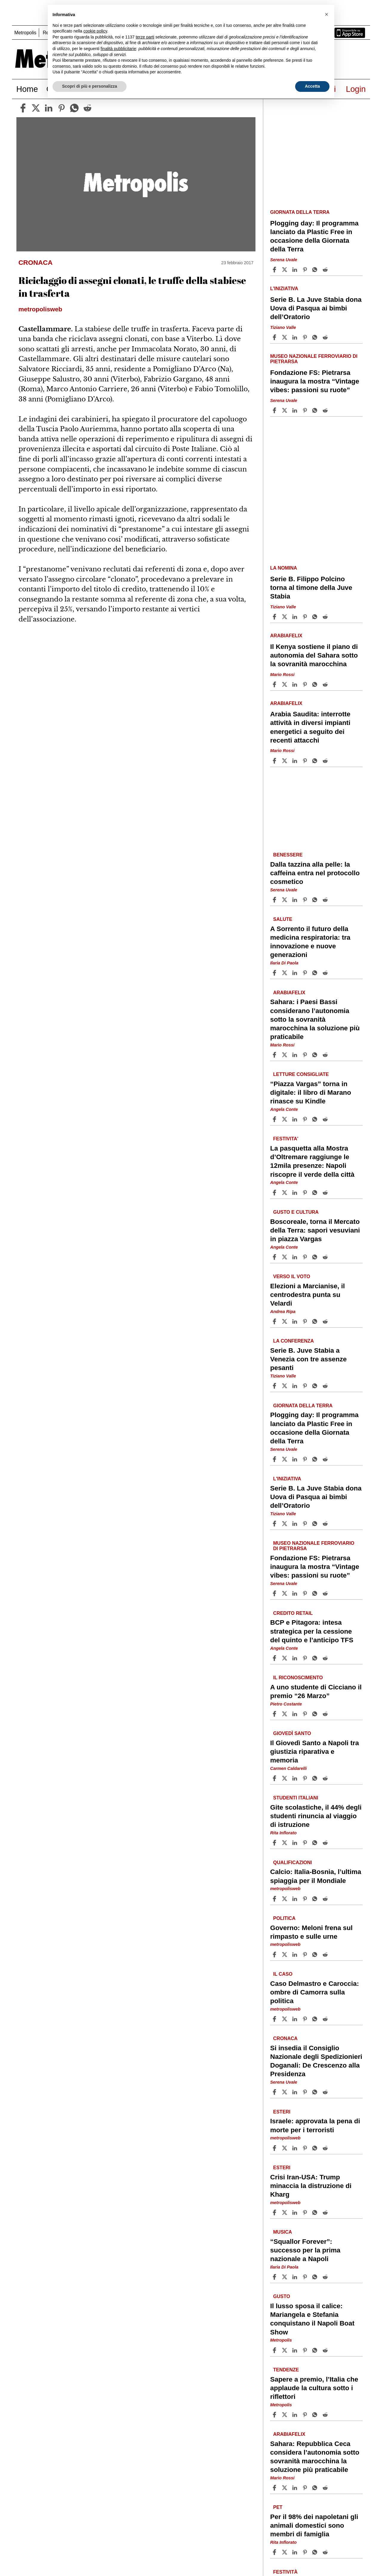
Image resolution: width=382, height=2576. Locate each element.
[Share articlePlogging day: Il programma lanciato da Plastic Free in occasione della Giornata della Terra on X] (285, 270)
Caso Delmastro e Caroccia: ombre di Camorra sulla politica (314, 1992)
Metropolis (25, 32)
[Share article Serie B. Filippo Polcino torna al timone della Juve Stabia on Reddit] (325, 617)
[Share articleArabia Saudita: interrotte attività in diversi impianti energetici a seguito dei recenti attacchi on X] (285, 761)
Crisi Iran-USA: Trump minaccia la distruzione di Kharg (311, 2185)
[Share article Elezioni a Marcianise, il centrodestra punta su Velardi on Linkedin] (295, 1321)
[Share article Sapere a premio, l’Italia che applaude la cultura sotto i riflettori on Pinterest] (305, 2415)
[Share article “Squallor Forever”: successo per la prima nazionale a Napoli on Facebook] (275, 2277)
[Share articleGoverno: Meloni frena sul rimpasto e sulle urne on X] (285, 1954)
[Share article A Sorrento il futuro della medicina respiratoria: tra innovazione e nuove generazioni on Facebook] (275, 973)
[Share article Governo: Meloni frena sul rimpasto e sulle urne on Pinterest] (305, 1954)
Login (356, 89)
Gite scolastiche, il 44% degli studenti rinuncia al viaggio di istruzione (315, 1816)
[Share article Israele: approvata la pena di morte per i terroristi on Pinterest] (305, 2148)
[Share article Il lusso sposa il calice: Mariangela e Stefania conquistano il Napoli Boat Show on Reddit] (325, 2350)
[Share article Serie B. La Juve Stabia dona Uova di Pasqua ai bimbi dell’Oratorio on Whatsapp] (315, 337)
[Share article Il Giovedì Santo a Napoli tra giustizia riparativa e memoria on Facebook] (275, 1778)
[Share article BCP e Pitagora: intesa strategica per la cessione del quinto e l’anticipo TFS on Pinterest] (305, 1658)
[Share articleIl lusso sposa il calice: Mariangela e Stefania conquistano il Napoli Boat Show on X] (285, 2350)
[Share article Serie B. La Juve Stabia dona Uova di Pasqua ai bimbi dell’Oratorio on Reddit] (325, 337)
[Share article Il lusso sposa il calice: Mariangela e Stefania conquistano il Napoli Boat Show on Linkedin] (295, 2350)
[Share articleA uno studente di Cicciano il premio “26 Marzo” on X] (285, 1714)
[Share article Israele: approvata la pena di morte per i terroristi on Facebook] (275, 2148)
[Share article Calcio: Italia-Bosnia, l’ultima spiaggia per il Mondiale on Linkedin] (295, 1899)
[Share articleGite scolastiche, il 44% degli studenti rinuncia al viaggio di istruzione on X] (285, 1843)
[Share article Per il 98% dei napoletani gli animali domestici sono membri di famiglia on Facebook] (275, 2552)
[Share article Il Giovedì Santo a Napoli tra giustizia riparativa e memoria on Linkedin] (295, 1778)
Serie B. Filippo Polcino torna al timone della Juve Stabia (311, 587)
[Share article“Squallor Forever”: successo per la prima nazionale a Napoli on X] (285, 2277)
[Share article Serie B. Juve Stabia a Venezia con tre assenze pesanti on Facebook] (275, 1386)
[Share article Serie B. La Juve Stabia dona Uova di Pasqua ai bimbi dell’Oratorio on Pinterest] (305, 337)
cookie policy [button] (95, 31)
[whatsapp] (74, 108)
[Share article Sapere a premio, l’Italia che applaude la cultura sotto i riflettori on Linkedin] (295, 2415)
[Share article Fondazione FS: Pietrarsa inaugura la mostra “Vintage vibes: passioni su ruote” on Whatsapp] (315, 410)
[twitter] (36, 108)
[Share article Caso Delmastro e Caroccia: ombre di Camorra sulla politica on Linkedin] (295, 2019)
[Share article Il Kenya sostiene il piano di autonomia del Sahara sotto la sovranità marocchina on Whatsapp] (315, 684)
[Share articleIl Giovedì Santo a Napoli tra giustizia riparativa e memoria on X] (285, 1778)
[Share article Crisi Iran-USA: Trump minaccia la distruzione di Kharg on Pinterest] (305, 2212)
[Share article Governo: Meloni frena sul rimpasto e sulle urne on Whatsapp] (315, 1954)
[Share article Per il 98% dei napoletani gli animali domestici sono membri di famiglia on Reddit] (325, 2552)
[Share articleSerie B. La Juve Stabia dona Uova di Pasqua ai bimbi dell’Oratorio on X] (285, 337)
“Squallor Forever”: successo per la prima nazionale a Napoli (305, 2250)
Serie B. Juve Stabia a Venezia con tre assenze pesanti (308, 1359)
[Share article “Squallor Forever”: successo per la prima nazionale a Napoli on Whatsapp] (315, 2277)
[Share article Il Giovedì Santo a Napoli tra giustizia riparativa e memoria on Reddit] (325, 1778)
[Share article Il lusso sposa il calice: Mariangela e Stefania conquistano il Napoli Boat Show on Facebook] (275, 2350)
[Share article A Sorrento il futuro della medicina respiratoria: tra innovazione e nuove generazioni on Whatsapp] (315, 973)
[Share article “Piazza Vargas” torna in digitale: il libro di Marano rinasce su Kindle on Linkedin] (295, 1119)
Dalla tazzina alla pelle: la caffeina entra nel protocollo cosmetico (315, 872)
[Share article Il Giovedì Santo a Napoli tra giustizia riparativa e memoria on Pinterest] (305, 1778)
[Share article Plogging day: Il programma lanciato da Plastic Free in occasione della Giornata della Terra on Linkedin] (295, 270)
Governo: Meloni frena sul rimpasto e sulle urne (311, 1932)
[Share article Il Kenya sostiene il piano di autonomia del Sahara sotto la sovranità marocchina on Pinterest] (305, 684)
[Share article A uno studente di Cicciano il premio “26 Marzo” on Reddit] (325, 1714)
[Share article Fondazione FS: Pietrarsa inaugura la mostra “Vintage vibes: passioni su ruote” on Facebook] (275, 410)
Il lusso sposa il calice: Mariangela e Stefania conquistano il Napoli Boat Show (312, 2319)
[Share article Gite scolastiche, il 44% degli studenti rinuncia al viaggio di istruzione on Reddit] (325, 1843)
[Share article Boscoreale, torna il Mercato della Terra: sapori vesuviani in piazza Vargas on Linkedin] (295, 1257)
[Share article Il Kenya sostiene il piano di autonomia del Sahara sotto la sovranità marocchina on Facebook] (275, 684)
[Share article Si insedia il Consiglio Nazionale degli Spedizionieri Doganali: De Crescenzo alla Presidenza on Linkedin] (295, 2092)
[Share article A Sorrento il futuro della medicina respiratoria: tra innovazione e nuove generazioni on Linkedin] (295, 973)
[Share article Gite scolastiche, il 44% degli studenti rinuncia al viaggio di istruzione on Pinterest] (305, 1843)
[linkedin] (49, 108)
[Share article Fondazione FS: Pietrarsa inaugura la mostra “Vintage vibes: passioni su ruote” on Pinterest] (305, 410)
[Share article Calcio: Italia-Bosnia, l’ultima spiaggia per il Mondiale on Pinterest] (305, 1899)
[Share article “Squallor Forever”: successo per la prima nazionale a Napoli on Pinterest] (305, 2277)
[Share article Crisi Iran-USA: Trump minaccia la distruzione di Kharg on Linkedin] (295, 2212)
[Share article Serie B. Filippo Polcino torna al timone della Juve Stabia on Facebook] (275, 617)
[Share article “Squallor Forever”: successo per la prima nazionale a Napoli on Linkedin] (295, 2277)
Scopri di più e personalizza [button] (89, 86)
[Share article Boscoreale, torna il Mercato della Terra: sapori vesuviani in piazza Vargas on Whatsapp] (315, 1257)
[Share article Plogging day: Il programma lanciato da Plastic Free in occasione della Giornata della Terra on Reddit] (325, 270)
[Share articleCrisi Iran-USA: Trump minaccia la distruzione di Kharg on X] (285, 2212)
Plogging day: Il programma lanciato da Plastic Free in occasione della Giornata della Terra (314, 236)
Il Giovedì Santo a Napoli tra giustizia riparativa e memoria (314, 1751)
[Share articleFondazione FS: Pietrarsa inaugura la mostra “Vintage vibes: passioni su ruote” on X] (285, 410)
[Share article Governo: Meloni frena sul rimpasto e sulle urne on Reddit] (325, 1954)
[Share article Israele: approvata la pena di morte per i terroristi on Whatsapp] (315, 2148)
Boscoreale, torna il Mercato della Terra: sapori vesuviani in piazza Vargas (315, 1230)
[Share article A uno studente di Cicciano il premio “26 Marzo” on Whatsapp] (315, 1714)
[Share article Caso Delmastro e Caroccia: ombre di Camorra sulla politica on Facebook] (275, 2019)
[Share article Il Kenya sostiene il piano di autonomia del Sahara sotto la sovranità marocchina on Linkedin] (295, 684)
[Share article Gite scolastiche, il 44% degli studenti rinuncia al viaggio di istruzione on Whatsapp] (315, 1843)
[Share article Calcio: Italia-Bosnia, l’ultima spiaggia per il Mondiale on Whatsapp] (315, 1899)
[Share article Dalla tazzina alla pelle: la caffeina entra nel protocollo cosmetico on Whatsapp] (315, 900)
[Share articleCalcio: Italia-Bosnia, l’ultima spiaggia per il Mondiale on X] (285, 1899)
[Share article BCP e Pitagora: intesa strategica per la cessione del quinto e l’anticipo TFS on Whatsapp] (315, 1658)
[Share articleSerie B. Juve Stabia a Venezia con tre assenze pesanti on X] (285, 1386)
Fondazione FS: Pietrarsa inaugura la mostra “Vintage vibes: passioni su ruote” (314, 381)
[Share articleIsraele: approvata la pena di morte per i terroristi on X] (285, 2148)
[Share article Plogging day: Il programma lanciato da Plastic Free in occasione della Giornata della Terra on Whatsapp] (315, 270)
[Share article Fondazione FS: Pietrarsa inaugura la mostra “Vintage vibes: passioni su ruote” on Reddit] (325, 410)
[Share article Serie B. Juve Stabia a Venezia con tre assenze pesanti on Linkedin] (295, 1386)
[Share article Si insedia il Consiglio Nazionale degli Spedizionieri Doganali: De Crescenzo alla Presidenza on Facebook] (275, 2092)
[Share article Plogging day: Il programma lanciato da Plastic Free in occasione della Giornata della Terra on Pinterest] (305, 270)
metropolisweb (285, 1888)
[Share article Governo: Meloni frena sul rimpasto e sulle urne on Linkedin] (295, 1954)
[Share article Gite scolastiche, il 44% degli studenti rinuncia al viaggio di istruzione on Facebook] (275, 1843)
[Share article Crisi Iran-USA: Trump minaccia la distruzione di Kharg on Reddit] (325, 2212)
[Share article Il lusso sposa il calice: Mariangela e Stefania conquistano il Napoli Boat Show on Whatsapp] (315, 2350)
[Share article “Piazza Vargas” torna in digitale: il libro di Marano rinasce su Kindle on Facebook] (275, 1119)
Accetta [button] (312, 86)
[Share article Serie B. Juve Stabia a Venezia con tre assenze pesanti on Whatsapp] (315, 1386)
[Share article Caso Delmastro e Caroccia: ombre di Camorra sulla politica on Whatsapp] (315, 2019)
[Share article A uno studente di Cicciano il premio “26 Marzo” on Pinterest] (305, 1714)
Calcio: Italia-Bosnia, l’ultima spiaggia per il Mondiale (315, 1876)
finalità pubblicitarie (118, 48)
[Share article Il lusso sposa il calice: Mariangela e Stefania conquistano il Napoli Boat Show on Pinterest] (305, 2350)
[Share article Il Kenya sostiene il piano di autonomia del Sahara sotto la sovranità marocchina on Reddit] (325, 684)
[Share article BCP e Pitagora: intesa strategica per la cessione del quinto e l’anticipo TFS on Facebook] (275, 1658)
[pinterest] (61, 108)
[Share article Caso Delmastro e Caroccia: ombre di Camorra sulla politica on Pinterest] (305, 2019)
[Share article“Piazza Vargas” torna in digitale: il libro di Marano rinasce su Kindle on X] (285, 1119)
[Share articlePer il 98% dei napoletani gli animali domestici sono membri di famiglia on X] (285, 2552)
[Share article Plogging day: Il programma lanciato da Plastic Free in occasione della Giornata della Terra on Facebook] (275, 270)
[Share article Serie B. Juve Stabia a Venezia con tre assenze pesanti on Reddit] (325, 1386)
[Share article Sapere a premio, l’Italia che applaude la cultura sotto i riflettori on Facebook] (275, 2415)
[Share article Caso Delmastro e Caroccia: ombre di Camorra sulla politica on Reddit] (325, 2019)
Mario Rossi (282, 674)
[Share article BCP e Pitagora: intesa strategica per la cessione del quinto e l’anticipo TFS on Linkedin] (295, 1658)
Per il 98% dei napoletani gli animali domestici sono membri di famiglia (314, 2525)
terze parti (145, 37)
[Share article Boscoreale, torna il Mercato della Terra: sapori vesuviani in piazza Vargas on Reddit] (325, 1257)
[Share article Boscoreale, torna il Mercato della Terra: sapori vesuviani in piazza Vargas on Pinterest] (305, 1257)
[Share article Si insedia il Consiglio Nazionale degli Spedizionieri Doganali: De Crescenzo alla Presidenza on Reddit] (325, 2092)
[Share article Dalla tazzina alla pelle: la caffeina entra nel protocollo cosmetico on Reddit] (325, 900)
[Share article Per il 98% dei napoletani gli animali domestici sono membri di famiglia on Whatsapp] (315, 2552)
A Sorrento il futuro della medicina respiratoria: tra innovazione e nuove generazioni (310, 941)
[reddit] (87, 108)
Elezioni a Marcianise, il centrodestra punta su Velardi (307, 1294)
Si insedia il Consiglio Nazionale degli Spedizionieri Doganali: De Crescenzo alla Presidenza (316, 2061)
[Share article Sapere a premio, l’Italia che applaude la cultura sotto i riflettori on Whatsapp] (315, 2415)
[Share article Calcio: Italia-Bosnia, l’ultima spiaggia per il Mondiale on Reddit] (325, 1899)
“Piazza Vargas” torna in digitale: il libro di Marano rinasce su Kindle (310, 1092)
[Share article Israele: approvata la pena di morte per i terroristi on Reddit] (325, 2148)
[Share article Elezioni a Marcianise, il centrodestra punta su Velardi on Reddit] (325, 1321)
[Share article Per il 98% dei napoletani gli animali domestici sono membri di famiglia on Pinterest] (305, 2552)
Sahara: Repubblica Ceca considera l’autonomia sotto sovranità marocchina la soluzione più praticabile (314, 2456)
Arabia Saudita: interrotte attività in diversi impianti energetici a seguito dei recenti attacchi (310, 727)
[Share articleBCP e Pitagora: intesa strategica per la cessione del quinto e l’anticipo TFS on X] (285, 1658)
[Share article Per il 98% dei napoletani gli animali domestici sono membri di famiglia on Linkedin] (295, 2552)
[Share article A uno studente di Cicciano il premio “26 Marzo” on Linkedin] (295, 1714)
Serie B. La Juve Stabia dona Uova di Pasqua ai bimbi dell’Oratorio (315, 308)
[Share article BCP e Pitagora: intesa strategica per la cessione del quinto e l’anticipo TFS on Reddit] (325, 1658)
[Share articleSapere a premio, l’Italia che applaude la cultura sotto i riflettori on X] (285, 2415)
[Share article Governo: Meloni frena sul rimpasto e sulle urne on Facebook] (275, 1954)
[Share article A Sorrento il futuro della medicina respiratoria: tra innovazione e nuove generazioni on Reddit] (325, 973)
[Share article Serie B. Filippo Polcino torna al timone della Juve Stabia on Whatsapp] (315, 617)
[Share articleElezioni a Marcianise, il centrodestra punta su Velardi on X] (285, 1321)
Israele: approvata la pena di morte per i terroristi (315, 2125)
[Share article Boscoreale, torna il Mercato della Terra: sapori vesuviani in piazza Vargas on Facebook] (275, 1257)
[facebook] (23, 108)
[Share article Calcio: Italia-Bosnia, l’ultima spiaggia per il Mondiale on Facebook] (275, 1899)
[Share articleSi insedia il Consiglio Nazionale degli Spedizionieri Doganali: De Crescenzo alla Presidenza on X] (285, 2092)
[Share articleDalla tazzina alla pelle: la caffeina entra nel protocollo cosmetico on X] (285, 900)
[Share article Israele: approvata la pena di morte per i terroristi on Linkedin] (295, 2148)
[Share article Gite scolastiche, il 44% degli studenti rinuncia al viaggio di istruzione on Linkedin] (295, 1843)
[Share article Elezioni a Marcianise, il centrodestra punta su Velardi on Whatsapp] (315, 1321)
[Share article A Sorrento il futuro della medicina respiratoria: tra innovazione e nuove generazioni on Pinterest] (305, 973)
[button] (326, 14)
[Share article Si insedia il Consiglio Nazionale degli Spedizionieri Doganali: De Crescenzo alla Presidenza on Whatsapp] (315, 2092)
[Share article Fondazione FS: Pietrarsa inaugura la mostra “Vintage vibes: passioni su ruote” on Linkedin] (295, 410)
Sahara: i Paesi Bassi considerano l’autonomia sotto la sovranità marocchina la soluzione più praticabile (315, 1019)
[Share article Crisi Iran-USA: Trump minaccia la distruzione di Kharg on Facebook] (275, 2212)
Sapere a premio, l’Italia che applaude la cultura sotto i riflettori (314, 2387)
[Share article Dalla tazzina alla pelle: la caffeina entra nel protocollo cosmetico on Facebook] (275, 900)
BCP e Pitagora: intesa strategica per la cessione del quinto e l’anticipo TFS (311, 1631)
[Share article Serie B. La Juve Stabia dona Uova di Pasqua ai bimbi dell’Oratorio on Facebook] (275, 337)
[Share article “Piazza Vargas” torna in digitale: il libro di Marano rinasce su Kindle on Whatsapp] (315, 1119)
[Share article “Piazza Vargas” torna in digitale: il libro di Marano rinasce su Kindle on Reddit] (325, 1119)
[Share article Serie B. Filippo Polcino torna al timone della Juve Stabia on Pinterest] (305, 617)
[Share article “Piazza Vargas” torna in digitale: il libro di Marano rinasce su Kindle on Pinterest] (305, 1119)
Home (27, 89)
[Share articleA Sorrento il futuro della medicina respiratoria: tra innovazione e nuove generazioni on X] (285, 973)
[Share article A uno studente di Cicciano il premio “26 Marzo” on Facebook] (275, 1714)
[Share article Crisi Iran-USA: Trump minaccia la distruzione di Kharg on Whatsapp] (315, 2212)
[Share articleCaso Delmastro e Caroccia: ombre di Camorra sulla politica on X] (285, 2019)
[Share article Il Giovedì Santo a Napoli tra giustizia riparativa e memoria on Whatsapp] (315, 1778)
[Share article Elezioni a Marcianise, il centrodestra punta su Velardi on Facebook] (275, 1321)
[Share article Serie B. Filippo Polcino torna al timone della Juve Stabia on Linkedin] (295, 617)
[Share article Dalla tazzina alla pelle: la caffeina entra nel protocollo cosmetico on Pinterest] (305, 900)
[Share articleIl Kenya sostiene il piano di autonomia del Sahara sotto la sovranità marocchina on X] (285, 684)
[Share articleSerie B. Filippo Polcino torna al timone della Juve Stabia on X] (285, 617)
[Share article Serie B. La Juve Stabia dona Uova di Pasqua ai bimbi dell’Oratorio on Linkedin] (295, 337)
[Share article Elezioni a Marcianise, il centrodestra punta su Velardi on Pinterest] (305, 1321)
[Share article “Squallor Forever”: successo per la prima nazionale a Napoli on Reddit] (325, 2277)
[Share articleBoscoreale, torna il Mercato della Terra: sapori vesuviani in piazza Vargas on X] (285, 1257)
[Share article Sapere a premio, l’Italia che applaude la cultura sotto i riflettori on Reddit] (325, 2415)
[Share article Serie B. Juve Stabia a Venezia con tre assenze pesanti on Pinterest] (305, 1386)
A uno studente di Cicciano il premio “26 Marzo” (315, 1691)
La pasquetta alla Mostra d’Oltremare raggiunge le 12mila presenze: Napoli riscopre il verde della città (312, 1161)
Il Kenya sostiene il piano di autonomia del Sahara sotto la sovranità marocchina (314, 655)
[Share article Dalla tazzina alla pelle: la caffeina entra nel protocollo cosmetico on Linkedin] (295, 900)
